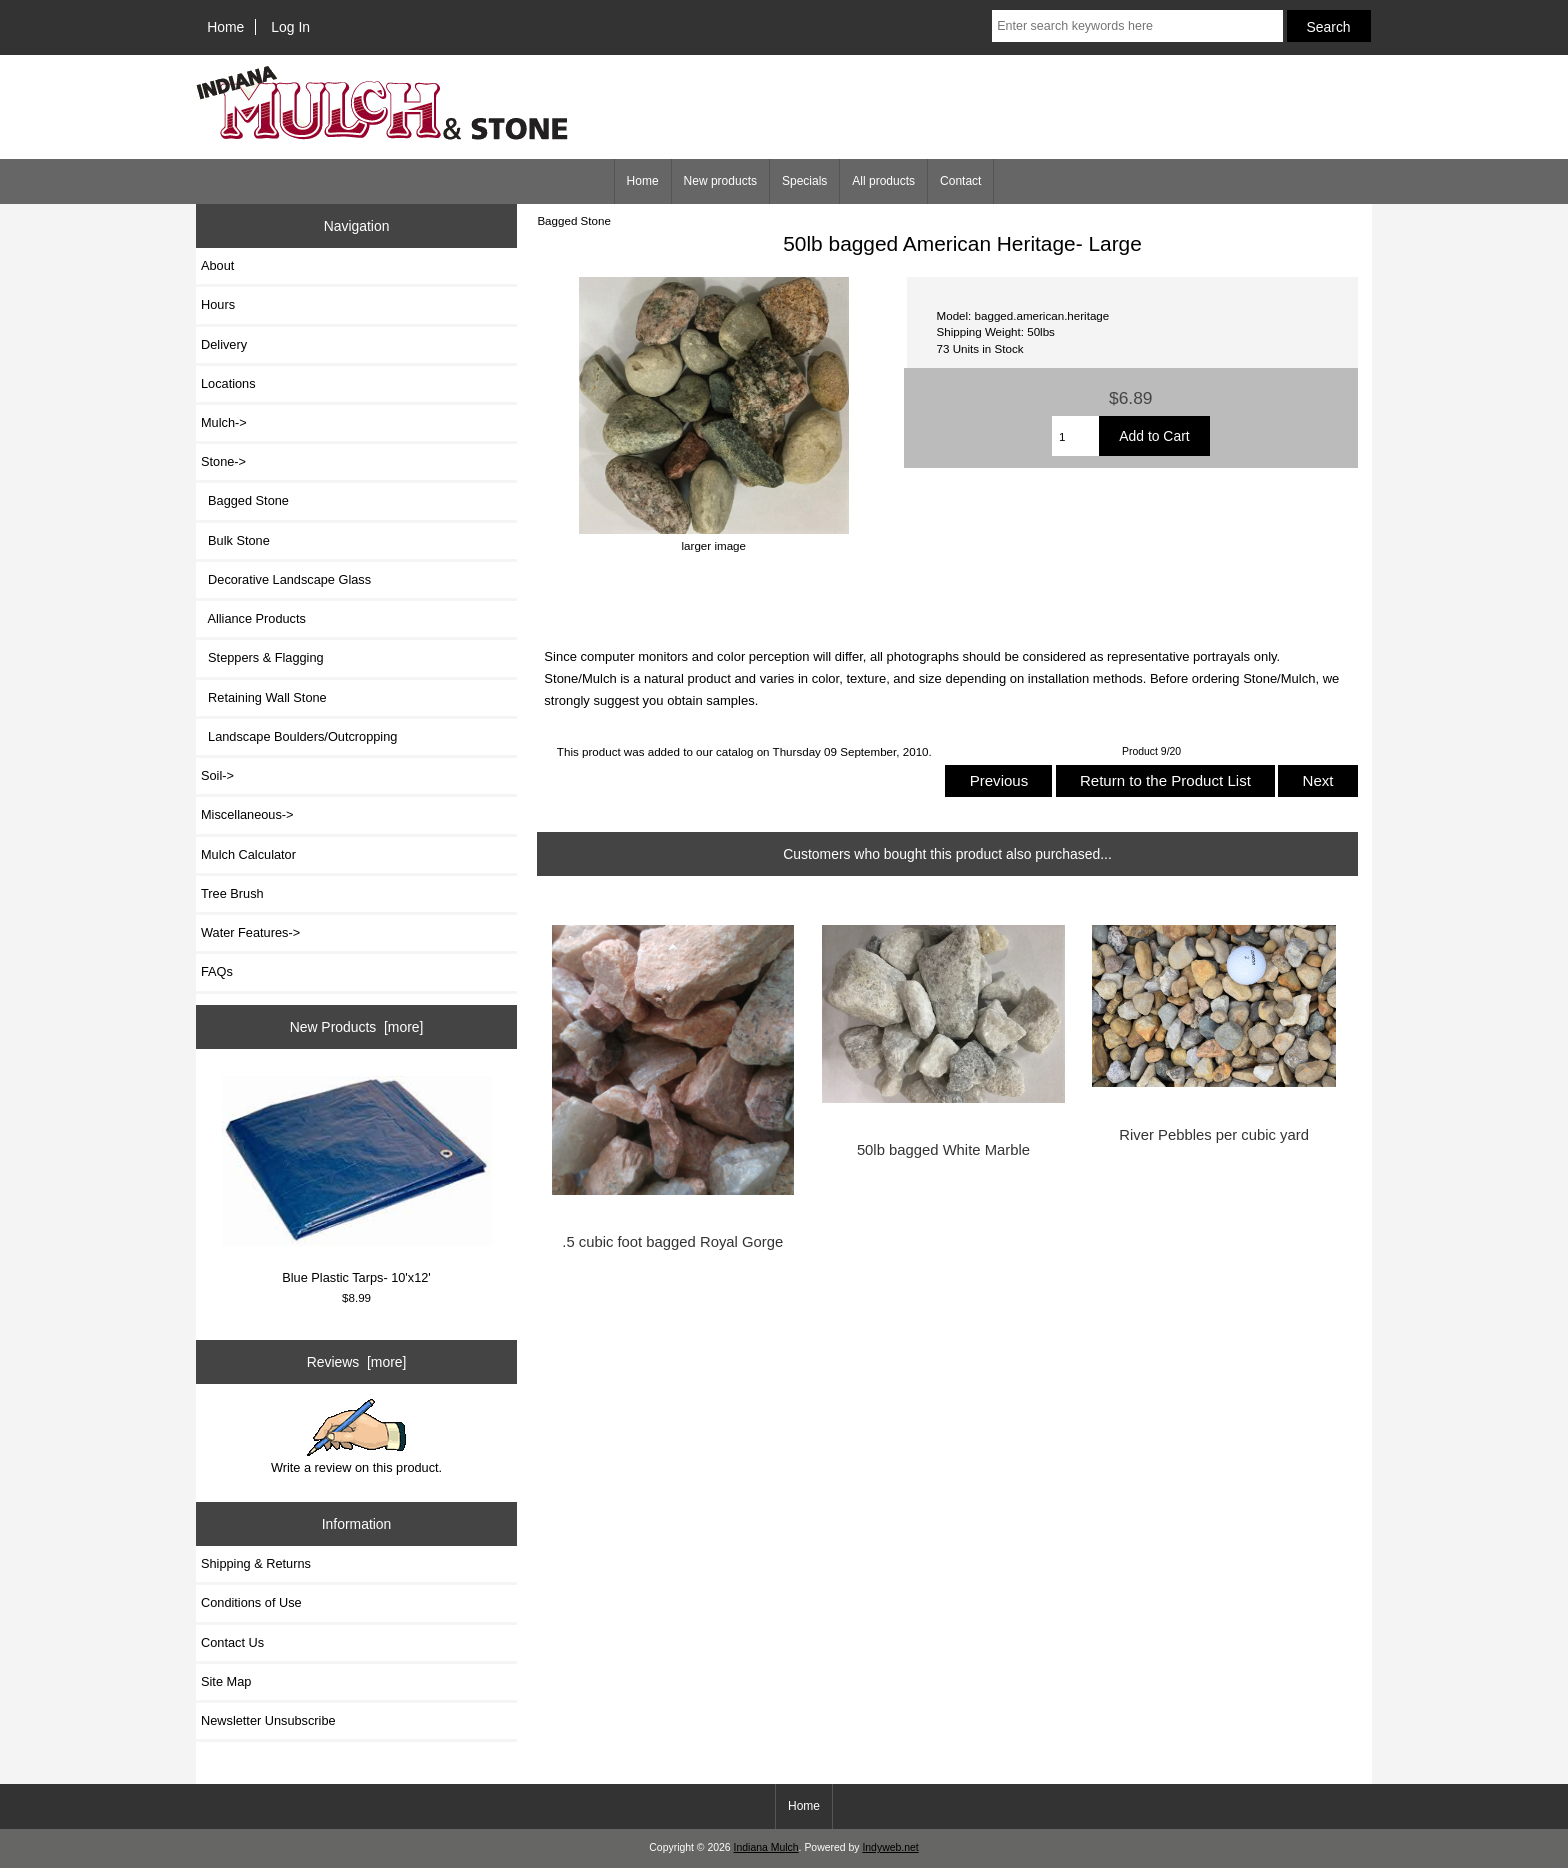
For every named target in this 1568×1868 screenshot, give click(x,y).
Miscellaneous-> (247, 814)
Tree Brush (232, 893)
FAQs (217, 971)
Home (225, 27)
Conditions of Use (251, 1602)
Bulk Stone (235, 540)
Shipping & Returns (256, 1563)
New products (720, 181)
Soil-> (217, 775)
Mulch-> (224, 422)
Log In (290, 27)
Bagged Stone (574, 220)
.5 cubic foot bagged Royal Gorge (672, 1242)
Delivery (224, 344)
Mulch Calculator (248, 854)
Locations (228, 383)
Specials (804, 181)
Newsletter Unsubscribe (268, 1720)
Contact (960, 181)
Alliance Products (253, 618)
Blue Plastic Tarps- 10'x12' (357, 1180)
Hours (218, 304)
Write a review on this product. (356, 1437)
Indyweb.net (890, 1847)
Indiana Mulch (766, 1847)
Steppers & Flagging (262, 657)
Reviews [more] (357, 1362)
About (217, 265)
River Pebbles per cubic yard (1214, 1135)
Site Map (226, 1681)
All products (883, 181)
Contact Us (232, 1642)
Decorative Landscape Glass (286, 579)
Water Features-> (250, 932)
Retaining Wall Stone (264, 697)
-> (223, 461)
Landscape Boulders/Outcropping (299, 736)
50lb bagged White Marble (943, 1150)
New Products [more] (357, 1027)
